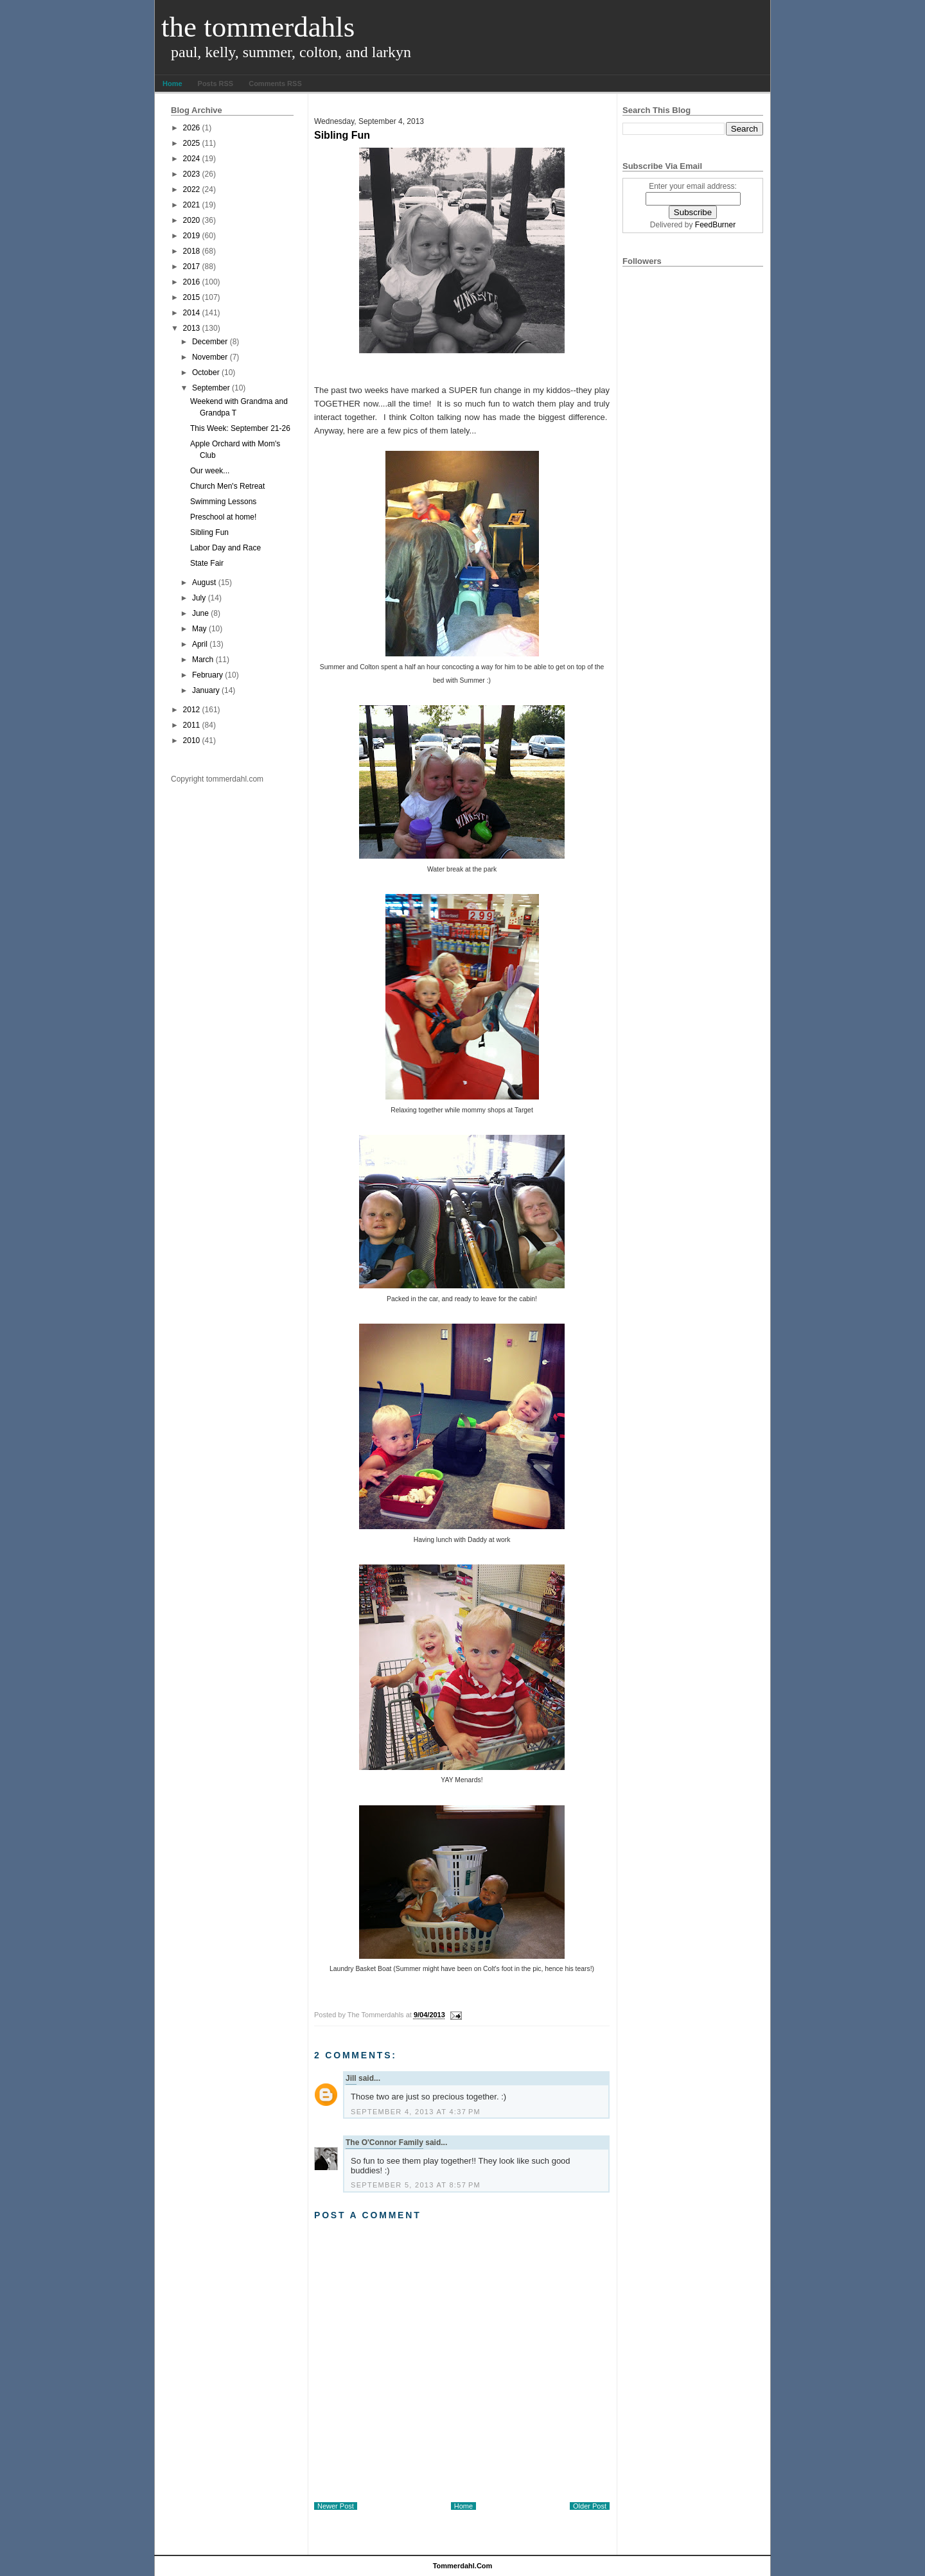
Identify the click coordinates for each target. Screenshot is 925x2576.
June (200, 613)
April (199, 644)
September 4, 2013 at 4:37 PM (415, 2112)
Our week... (209, 470)
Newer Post (335, 2506)
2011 (191, 725)
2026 (191, 127)
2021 (191, 204)
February (207, 674)
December (209, 341)
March (202, 659)
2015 (191, 297)
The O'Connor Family (384, 2142)
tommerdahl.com (463, 2566)
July (199, 597)
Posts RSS (216, 83)
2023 (191, 174)
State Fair (207, 563)
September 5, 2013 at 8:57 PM (415, 2185)
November (209, 357)
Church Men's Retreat (227, 486)
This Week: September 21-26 (240, 428)
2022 (191, 189)
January (206, 690)
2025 (191, 143)
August (204, 582)
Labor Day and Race (225, 547)
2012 (191, 709)
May (199, 628)
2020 (191, 220)
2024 (191, 158)
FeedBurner (715, 224)
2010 (191, 740)
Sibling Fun (209, 532)
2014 (191, 312)
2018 (191, 251)
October (206, 372)
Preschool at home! (223, 517)
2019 (191, 235)
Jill (351, 2078)
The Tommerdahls (258, 27)
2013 (191, 328)
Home (172, 83)
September (211, 387)
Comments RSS (275, 83)
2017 (191, 266)
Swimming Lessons (223, 501)
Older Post (589, 2506)
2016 (191, 281)
